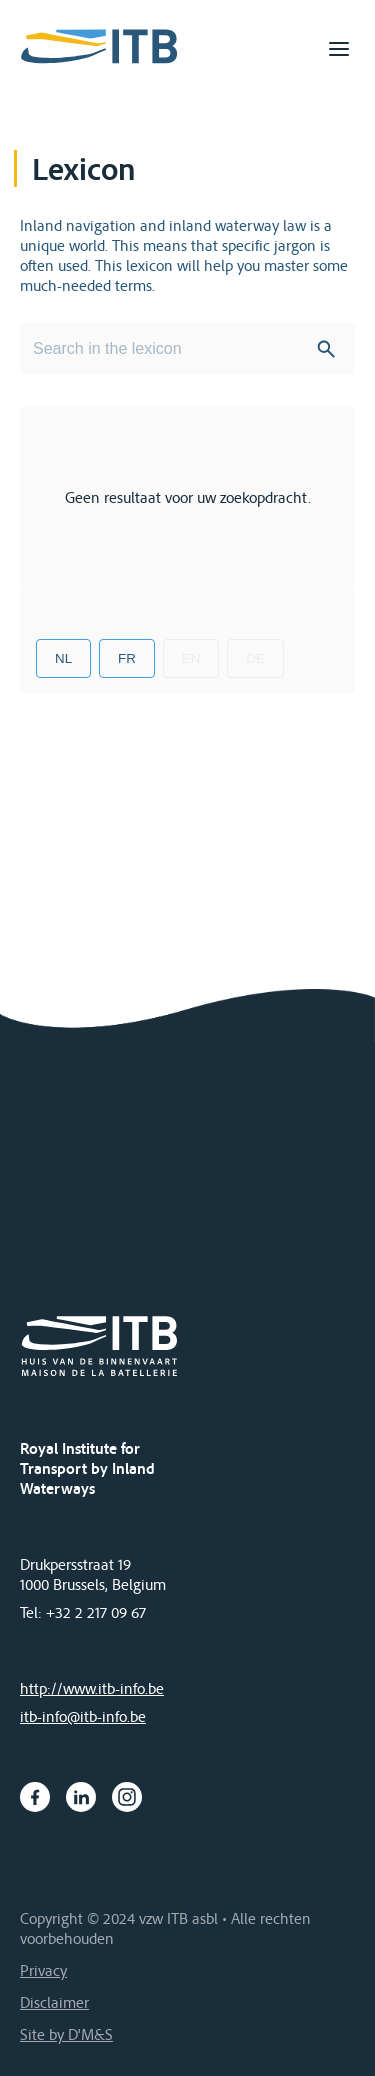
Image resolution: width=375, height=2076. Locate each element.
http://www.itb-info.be (92, 1688)
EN (191, 658)
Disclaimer (54, 2002)
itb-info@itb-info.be (83, 1716)
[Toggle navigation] (339, 49)
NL (63, 658)
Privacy (43, 1970)
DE (255, 658)
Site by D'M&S (66, 2034)
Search (326, 349)
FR (127, 658)
